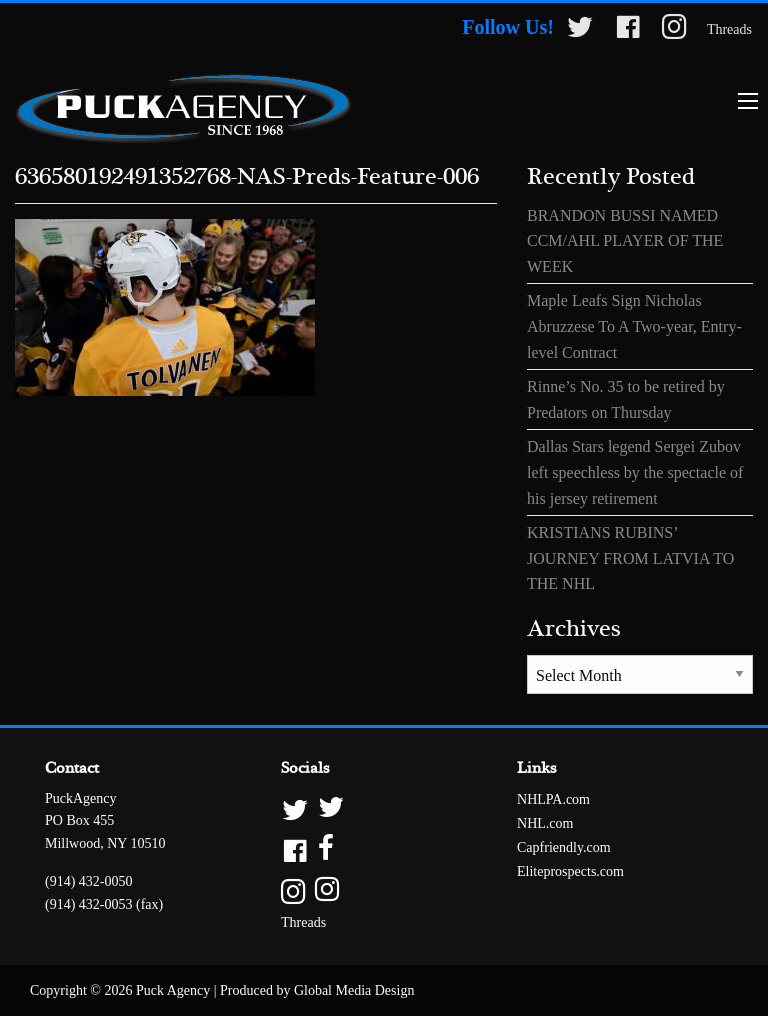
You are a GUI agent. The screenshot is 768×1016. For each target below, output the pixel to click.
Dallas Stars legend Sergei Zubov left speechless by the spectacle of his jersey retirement (635, 472)
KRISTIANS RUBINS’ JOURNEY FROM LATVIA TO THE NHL (630, 558)
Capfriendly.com (564, 847)
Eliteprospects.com (570, 871)
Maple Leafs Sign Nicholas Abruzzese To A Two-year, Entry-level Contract (634, 326)
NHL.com (545, 823)
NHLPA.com (553, 799)
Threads (729, 29)
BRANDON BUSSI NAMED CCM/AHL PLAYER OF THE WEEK (625, 241)
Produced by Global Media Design (317, 990)
